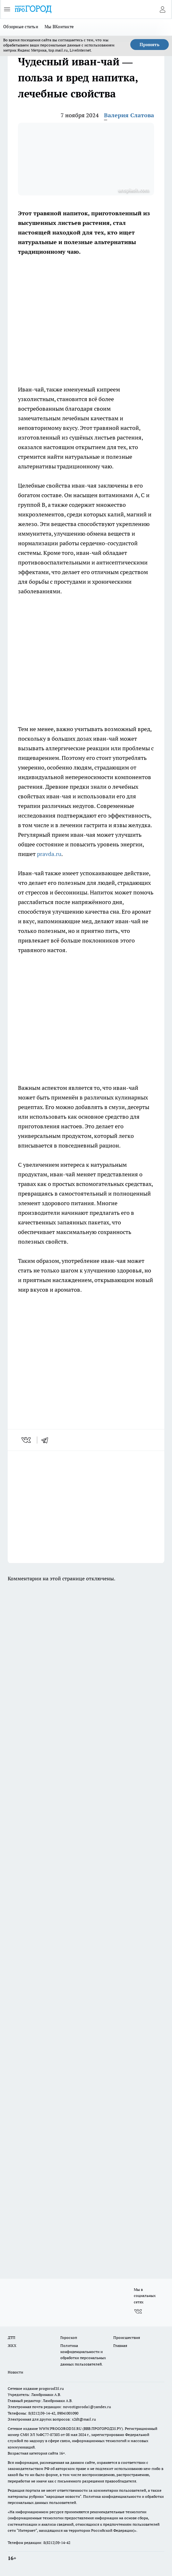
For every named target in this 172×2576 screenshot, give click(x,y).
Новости (15, 2372)
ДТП (11, 2337)
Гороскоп (68, 2337)
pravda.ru (49, 854)
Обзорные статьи (20, 26)
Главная (120, 2345)
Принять (149, 44)
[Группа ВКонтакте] (138, 2311)
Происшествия (126, 2337)
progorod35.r (50, 2388)
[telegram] (46, 1440)
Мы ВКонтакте (59, 26)
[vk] (26, 1440)
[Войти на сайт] (162, 9)
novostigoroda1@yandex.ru (87, 2406)
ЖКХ (12, 2345)
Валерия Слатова (129, 115)
